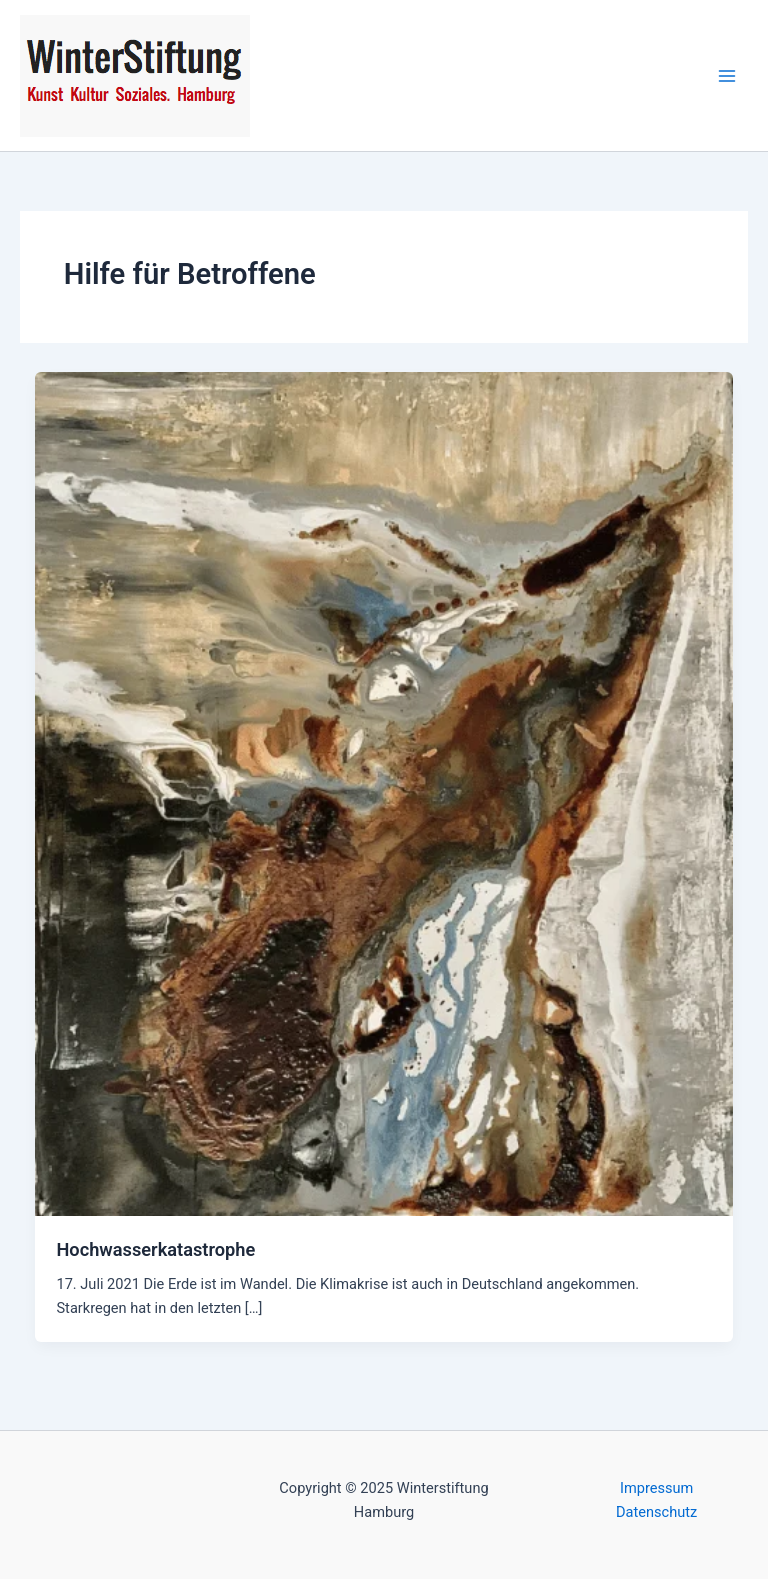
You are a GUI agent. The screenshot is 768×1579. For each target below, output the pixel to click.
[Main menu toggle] (727, 76)
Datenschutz (656, 1512)
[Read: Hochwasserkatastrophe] (384, 793)
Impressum (656, 1488)
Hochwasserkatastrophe (155, 1249)
